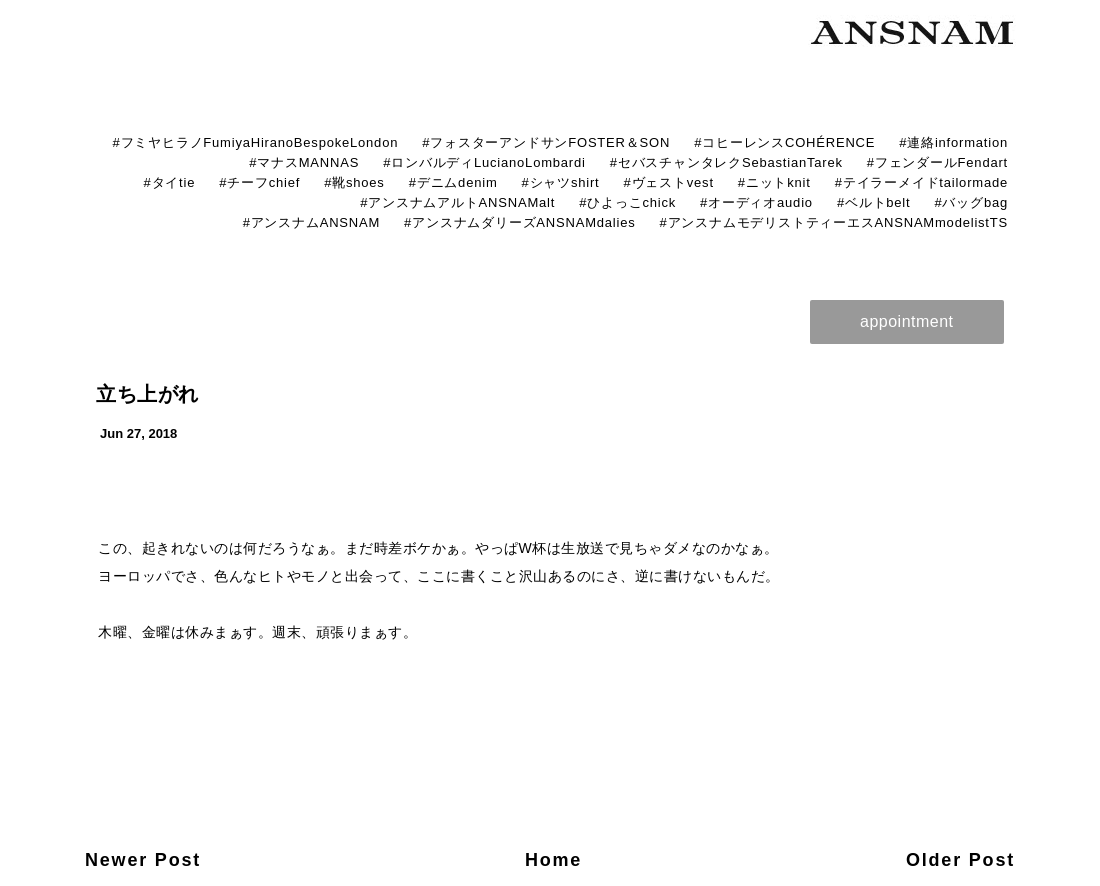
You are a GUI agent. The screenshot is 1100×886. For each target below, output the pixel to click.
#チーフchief (259, 182)
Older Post (960, 860)
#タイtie (169, 182)
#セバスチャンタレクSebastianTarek (726, 162)
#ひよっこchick (627, 202)
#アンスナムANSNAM (311, 222)
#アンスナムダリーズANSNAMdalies (519, 222)
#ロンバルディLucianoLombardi (484, 162)
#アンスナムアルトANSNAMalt (457, 202)
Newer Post (143, 860)
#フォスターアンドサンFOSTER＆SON (546, 142)
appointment (907, 321)
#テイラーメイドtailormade (921, 182)
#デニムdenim (453, 182)
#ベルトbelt (874, 202)
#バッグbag (971, 202)
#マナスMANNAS (304, 162)
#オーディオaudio (756, 202)
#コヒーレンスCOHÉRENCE (784, 142)
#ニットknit (774, 182)
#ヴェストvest (669, 182)
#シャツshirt (561, 182)
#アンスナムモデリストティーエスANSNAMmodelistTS (834, 222)
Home (553, 860)
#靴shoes (354, 182)
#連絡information (953, 142)
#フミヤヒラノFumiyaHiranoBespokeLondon (255, 142)
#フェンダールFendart (937, 162)
